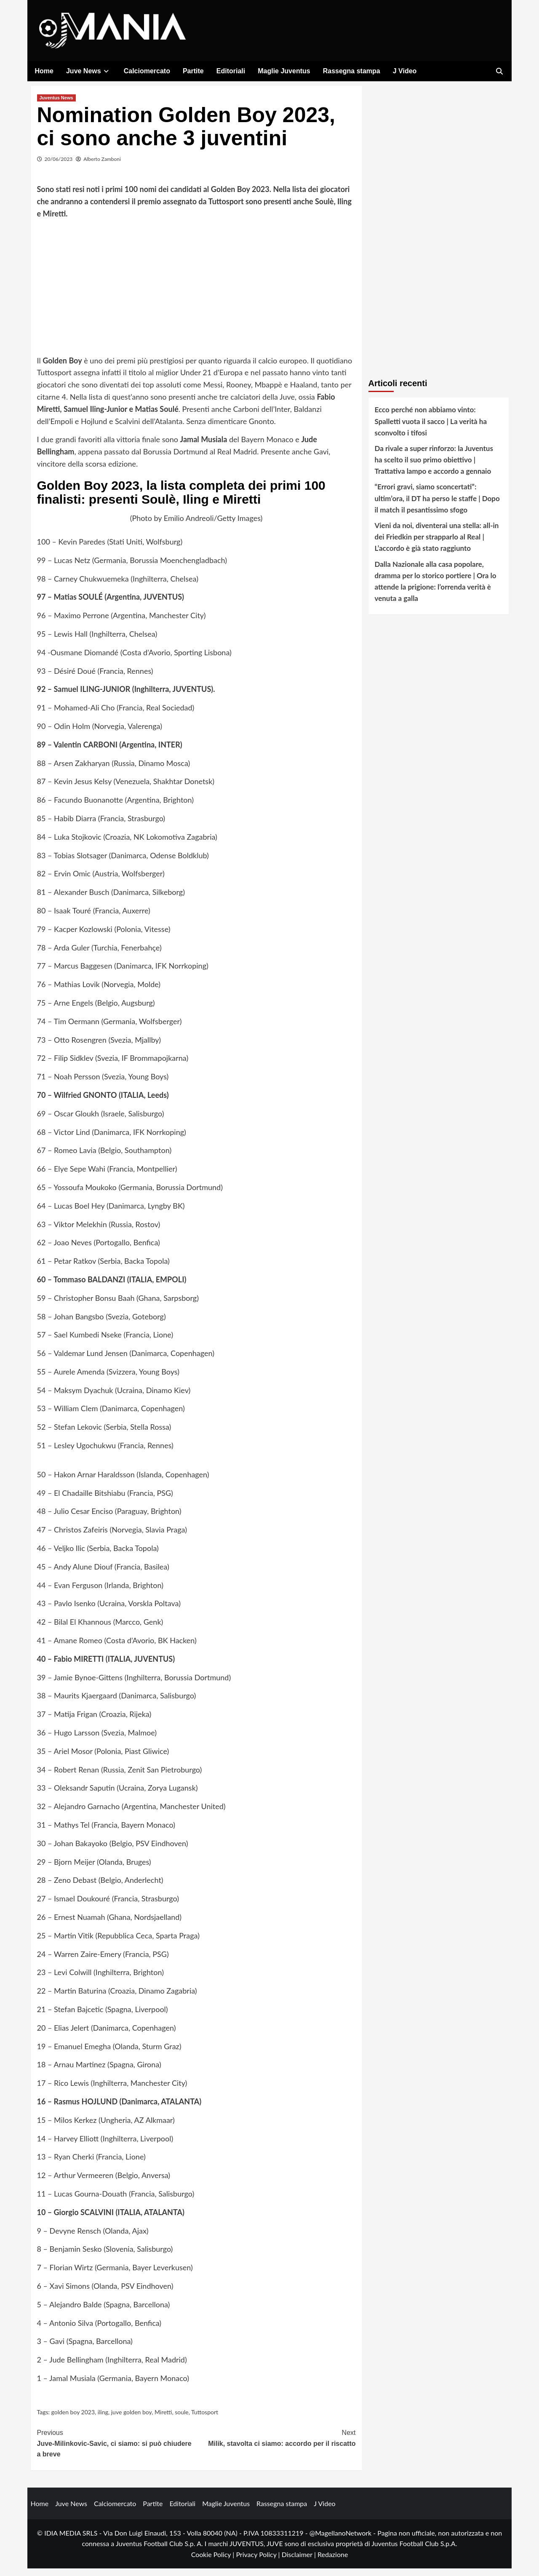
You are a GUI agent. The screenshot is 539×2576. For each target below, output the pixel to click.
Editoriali (230, 71)
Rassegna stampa (351, 71)
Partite (193, 71)
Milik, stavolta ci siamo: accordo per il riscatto (276, 2445)
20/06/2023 (59, 167)
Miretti (163, 2420)
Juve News (88, 71)
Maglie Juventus (284, 71)
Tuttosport (204, 2420)
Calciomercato (147, 71)
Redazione (333, 2562)
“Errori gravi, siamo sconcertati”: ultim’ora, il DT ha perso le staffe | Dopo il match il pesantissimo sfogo (437, 506)
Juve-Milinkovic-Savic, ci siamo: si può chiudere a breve (117, 2450)
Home (44, 71)
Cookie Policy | (213, 2562)
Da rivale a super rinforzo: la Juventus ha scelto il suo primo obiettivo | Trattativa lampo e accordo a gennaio (434, 467)
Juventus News (56, 105)
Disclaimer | (300, 2562)
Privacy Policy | (258, 2562)
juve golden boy (131, 2420)
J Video (405, 71)
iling (103, 2420)
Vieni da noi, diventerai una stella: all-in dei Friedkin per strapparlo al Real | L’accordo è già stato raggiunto (437, 545)
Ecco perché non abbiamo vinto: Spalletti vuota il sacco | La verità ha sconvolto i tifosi (431, 429)
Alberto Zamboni (102, 167)
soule (182, 2420)
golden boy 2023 (73, 2420)
